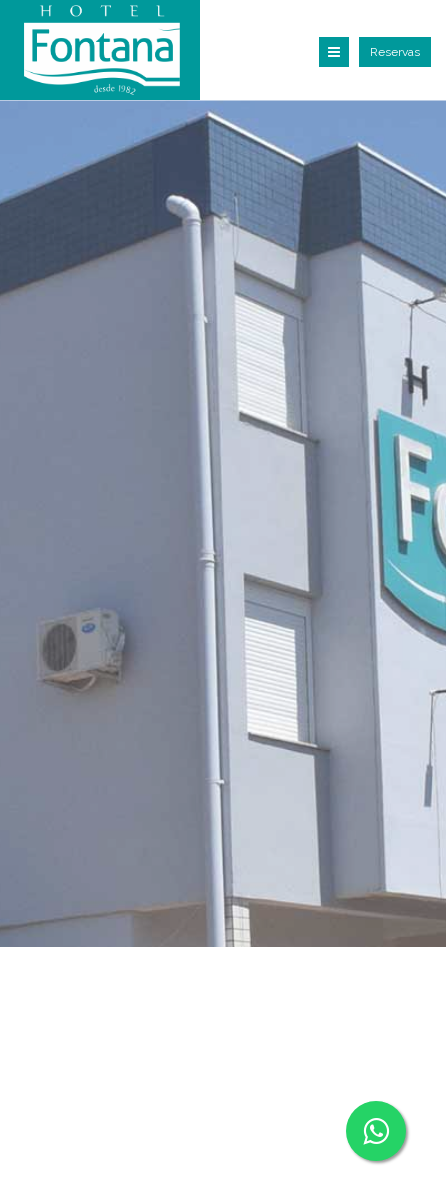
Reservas (395, 52)
